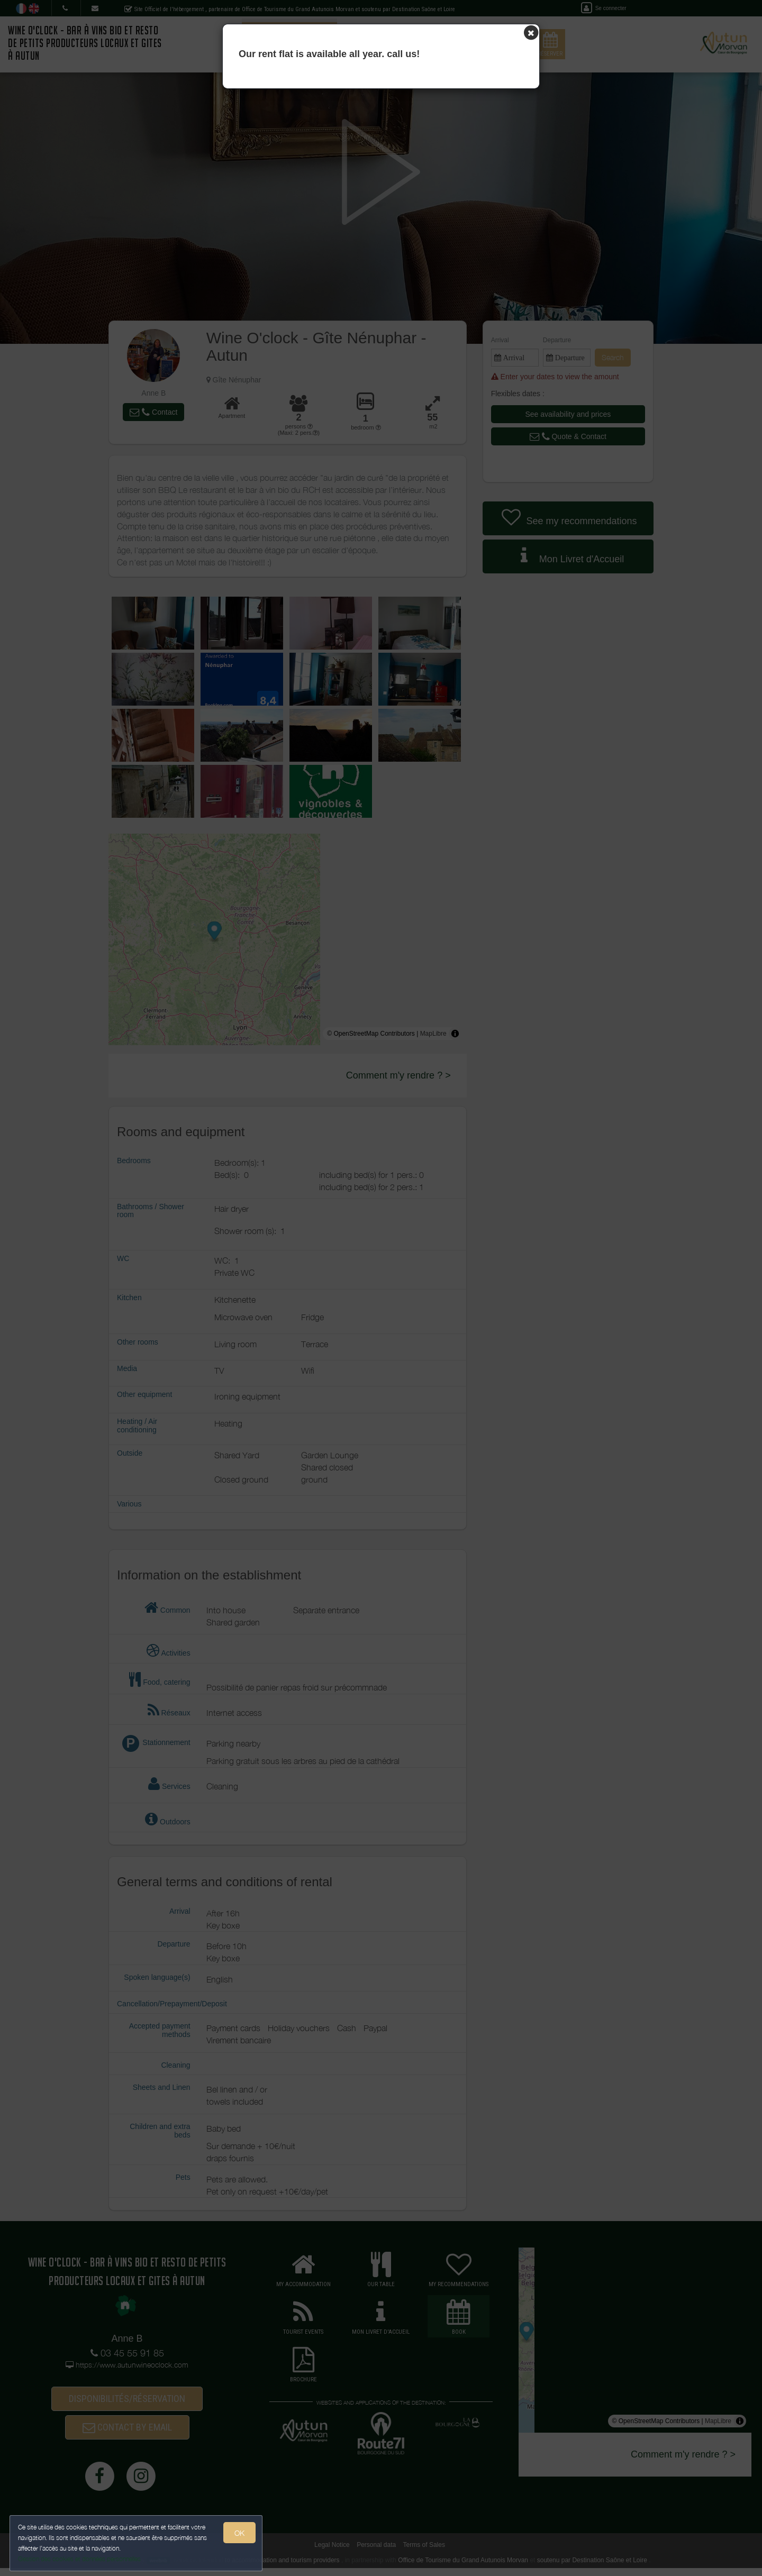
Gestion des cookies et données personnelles (80, 2558)
